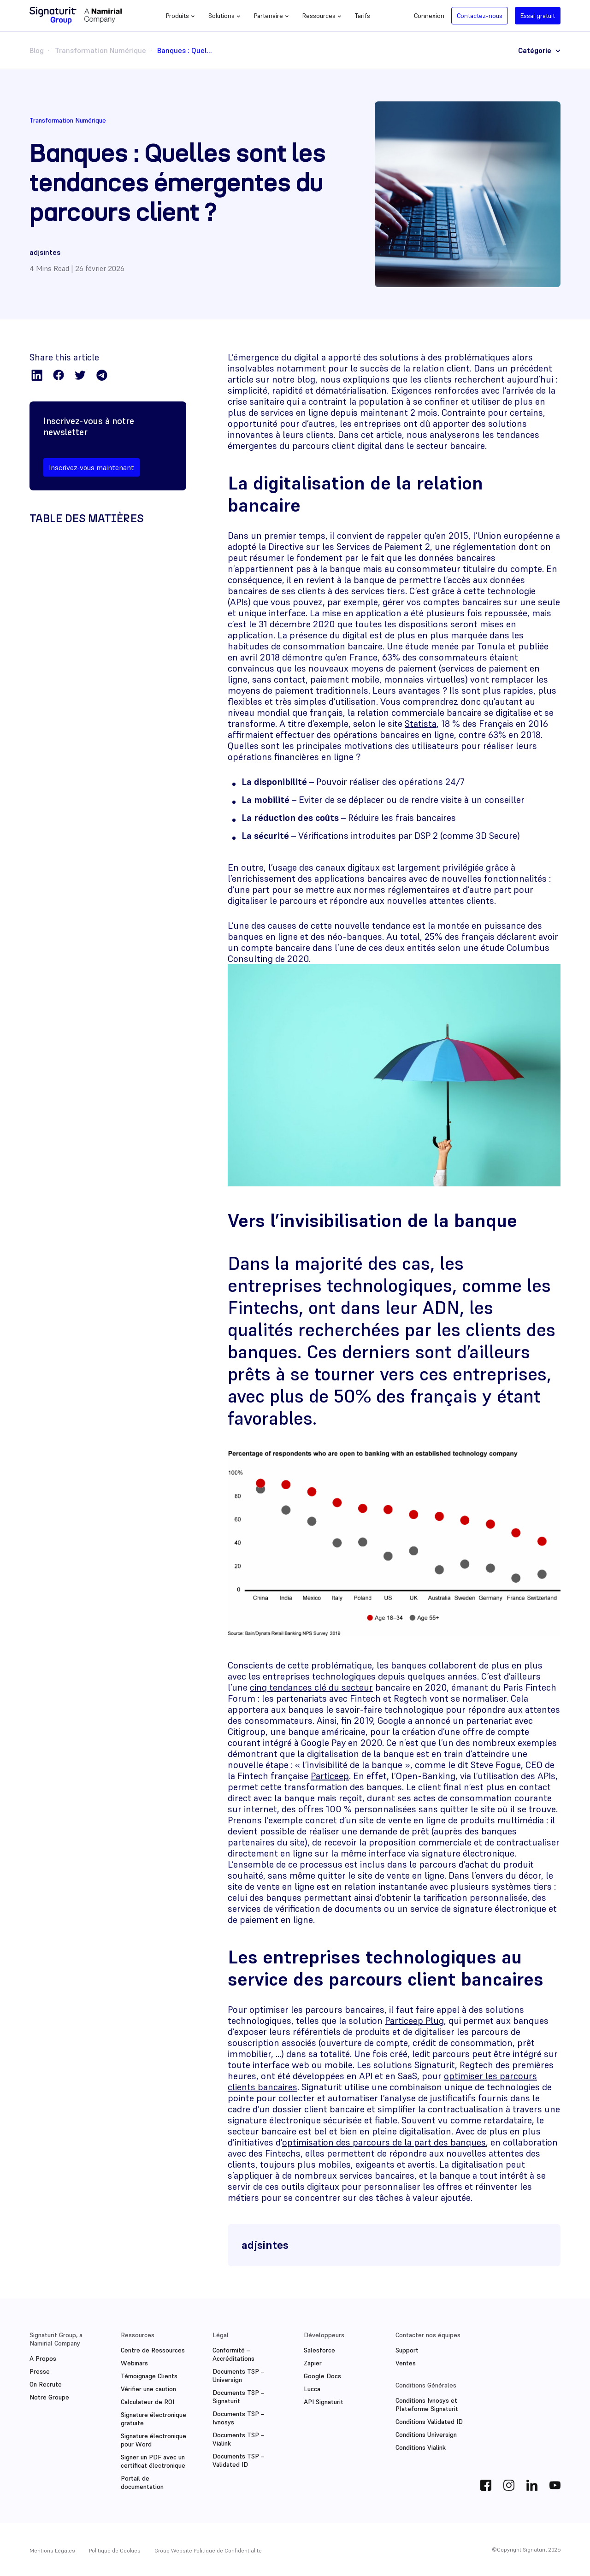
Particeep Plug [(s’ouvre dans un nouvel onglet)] (414, 2021)
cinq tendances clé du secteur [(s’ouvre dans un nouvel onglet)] (311, 1687)
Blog (37, 50)
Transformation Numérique (100, 50)
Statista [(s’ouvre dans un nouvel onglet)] (421, 724)
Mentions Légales (52, 2550)
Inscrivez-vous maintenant (91, 467)
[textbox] (394, 808)
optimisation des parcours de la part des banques (384, 2142)
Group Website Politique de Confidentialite (208, 2550)
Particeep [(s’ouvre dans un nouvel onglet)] (330, 1776)
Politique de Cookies (115, 2550)
